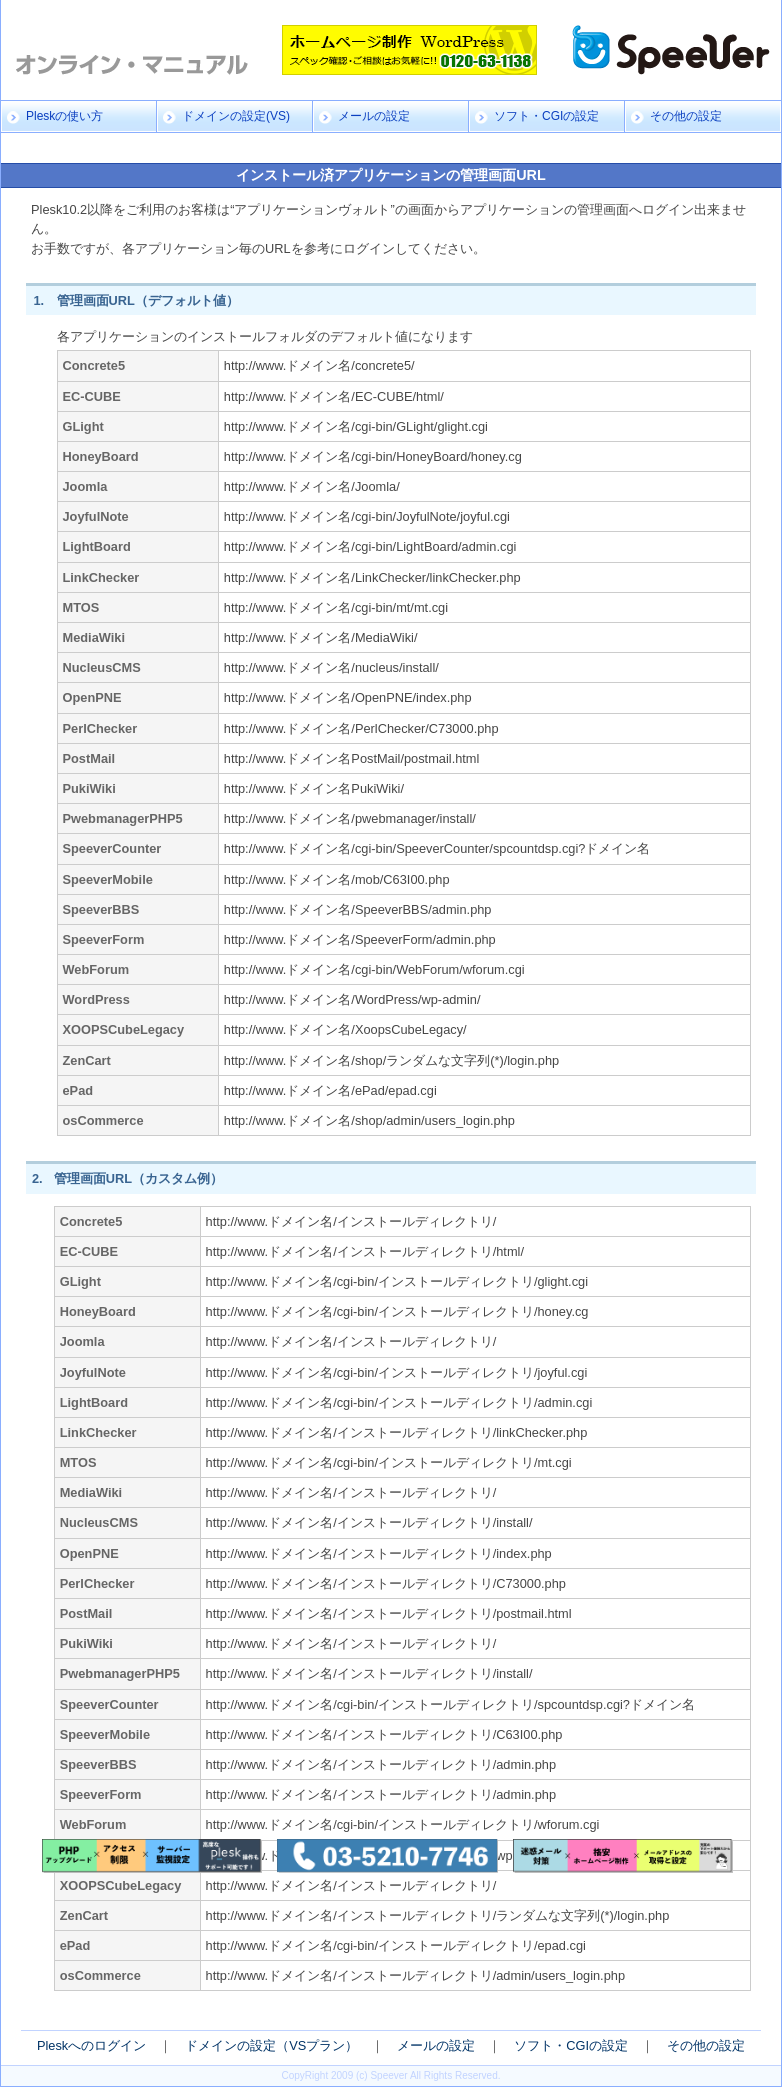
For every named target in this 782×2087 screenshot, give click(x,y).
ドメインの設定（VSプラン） (271, 2045)
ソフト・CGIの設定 (546, 116)
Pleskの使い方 (64, 116)
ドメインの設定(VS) (236, 116)
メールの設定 (374, 116)
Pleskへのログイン (91, 2045)
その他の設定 (686, 116)
